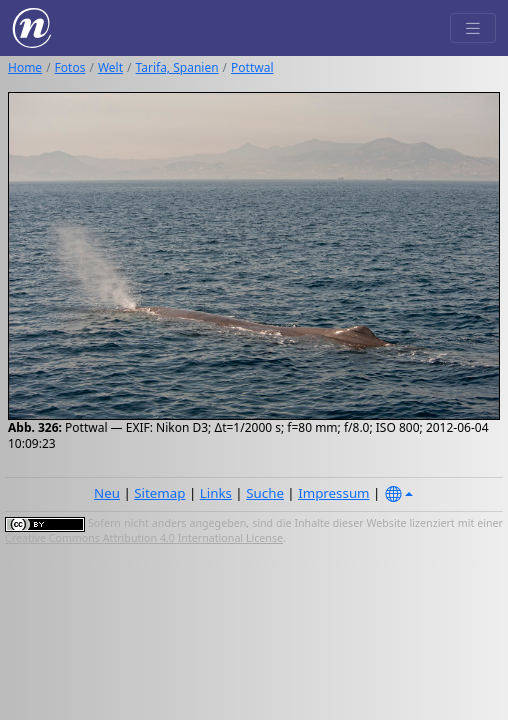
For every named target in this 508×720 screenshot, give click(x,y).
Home (25, 67)
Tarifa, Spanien (177, 67)
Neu (107, 493)
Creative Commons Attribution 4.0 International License (144, 538)
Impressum (333, 493)
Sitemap (159, 493)
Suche (265, 493)
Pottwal (252, 67)
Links (216, 493)
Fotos (70, 67)
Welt (110, 67)
